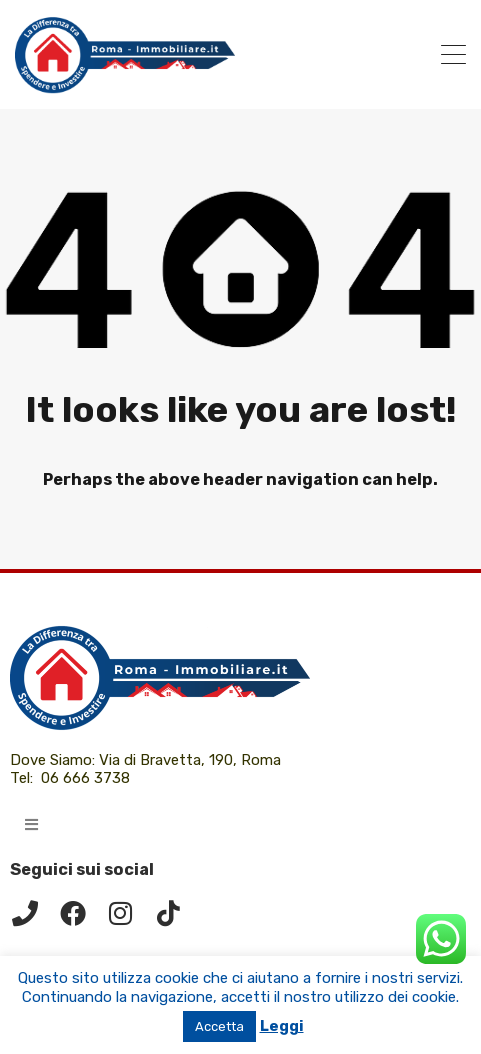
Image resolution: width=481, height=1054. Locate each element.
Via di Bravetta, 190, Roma (192, 760)
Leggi (282, 1026)
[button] (31, 824)
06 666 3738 (85, 778)
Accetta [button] (219, 1026)
